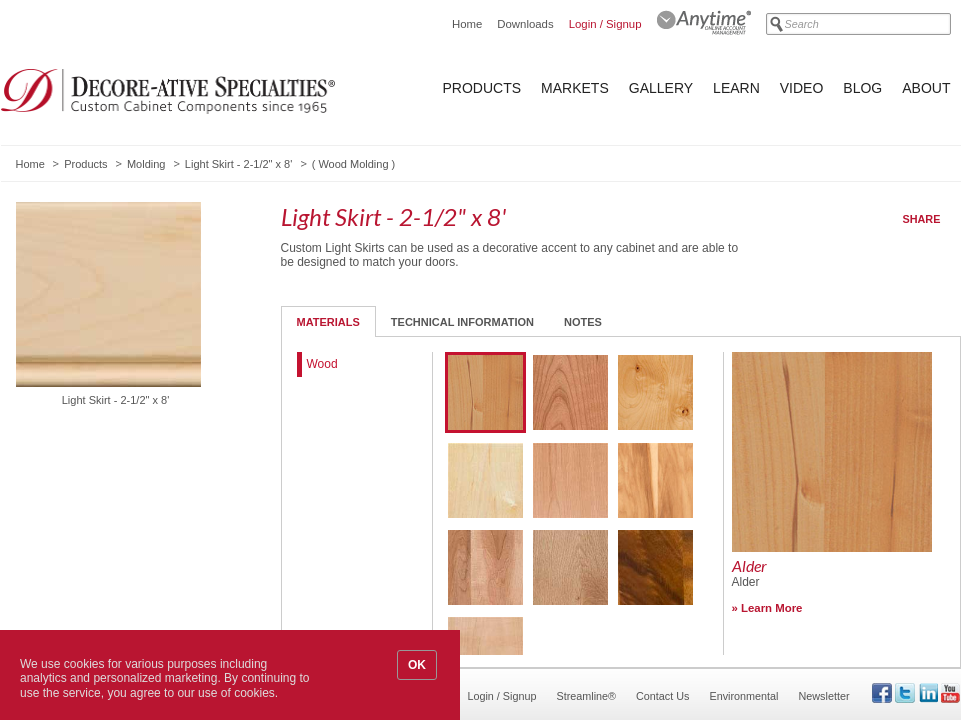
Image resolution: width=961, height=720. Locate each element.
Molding (146, 164)
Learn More (771, 608)
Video (802, 88)
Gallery (661, 88)
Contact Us (662, 696)
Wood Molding (353, 164)
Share (922, 219)
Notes (583, 322)
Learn (736, 88)
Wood (322, 364)
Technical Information (462, 322)
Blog (862, 88)
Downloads (525, 24)
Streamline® (587, 696)
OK (417, 665)
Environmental (743, 696)
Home (467, 24)
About (926, 88)
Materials (328, 322)
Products (482, 88)
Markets (575, 88)
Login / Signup (605, 24)
